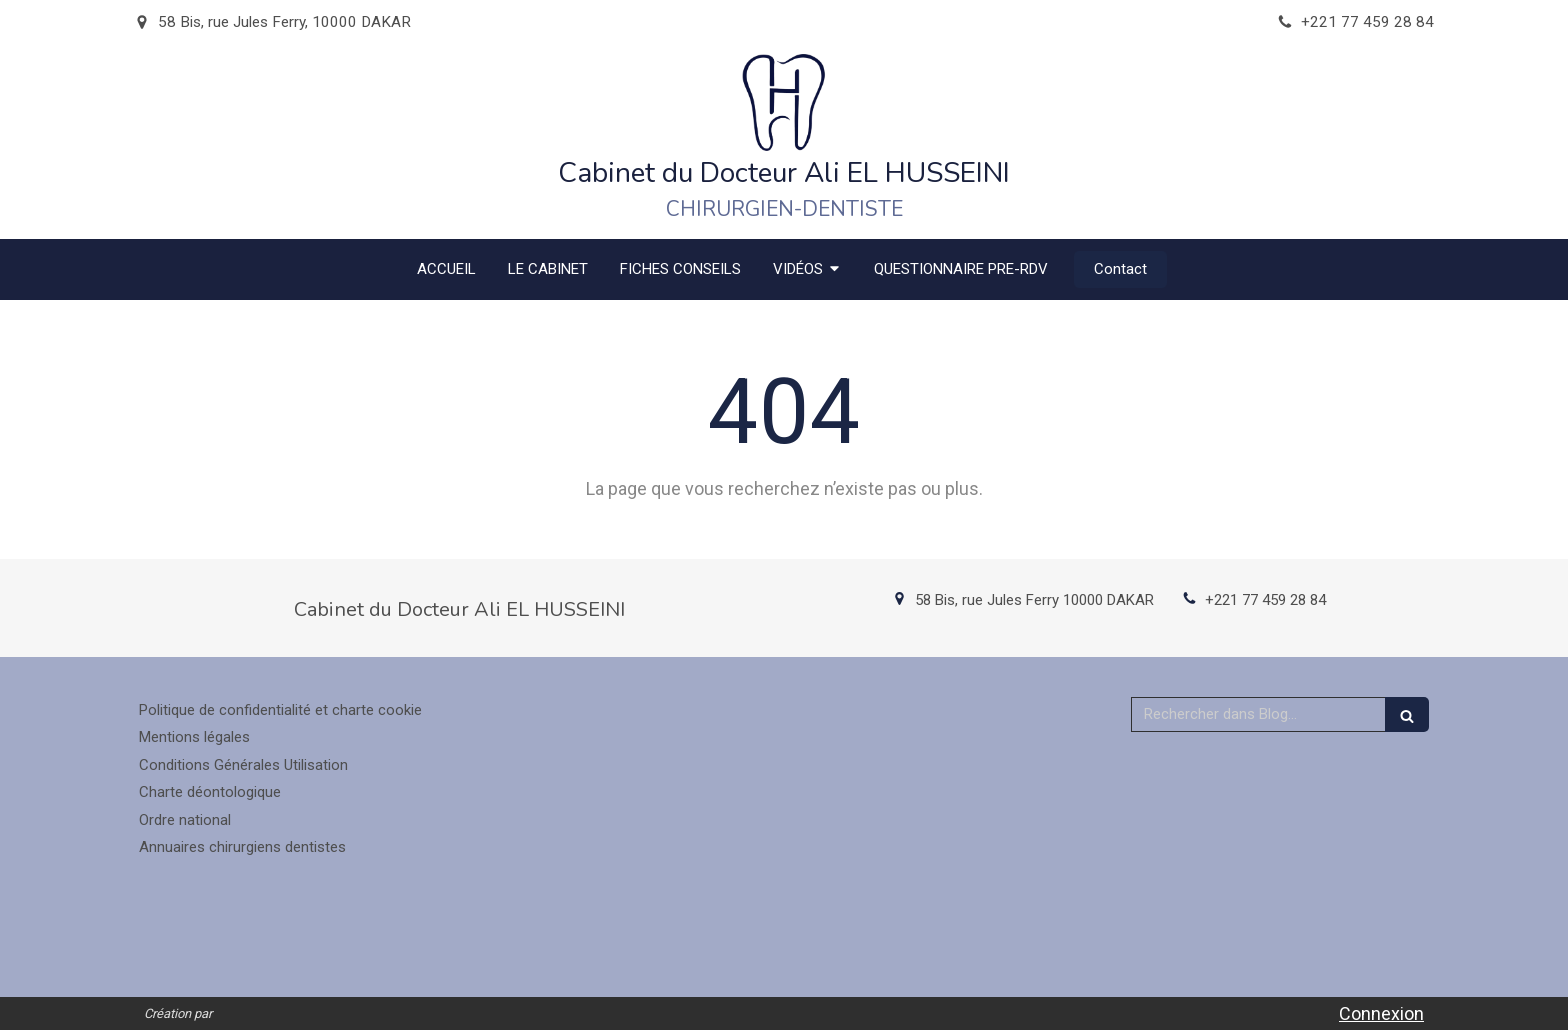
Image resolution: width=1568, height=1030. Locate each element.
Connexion (1381, 1013)
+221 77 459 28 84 (1265, 600)
